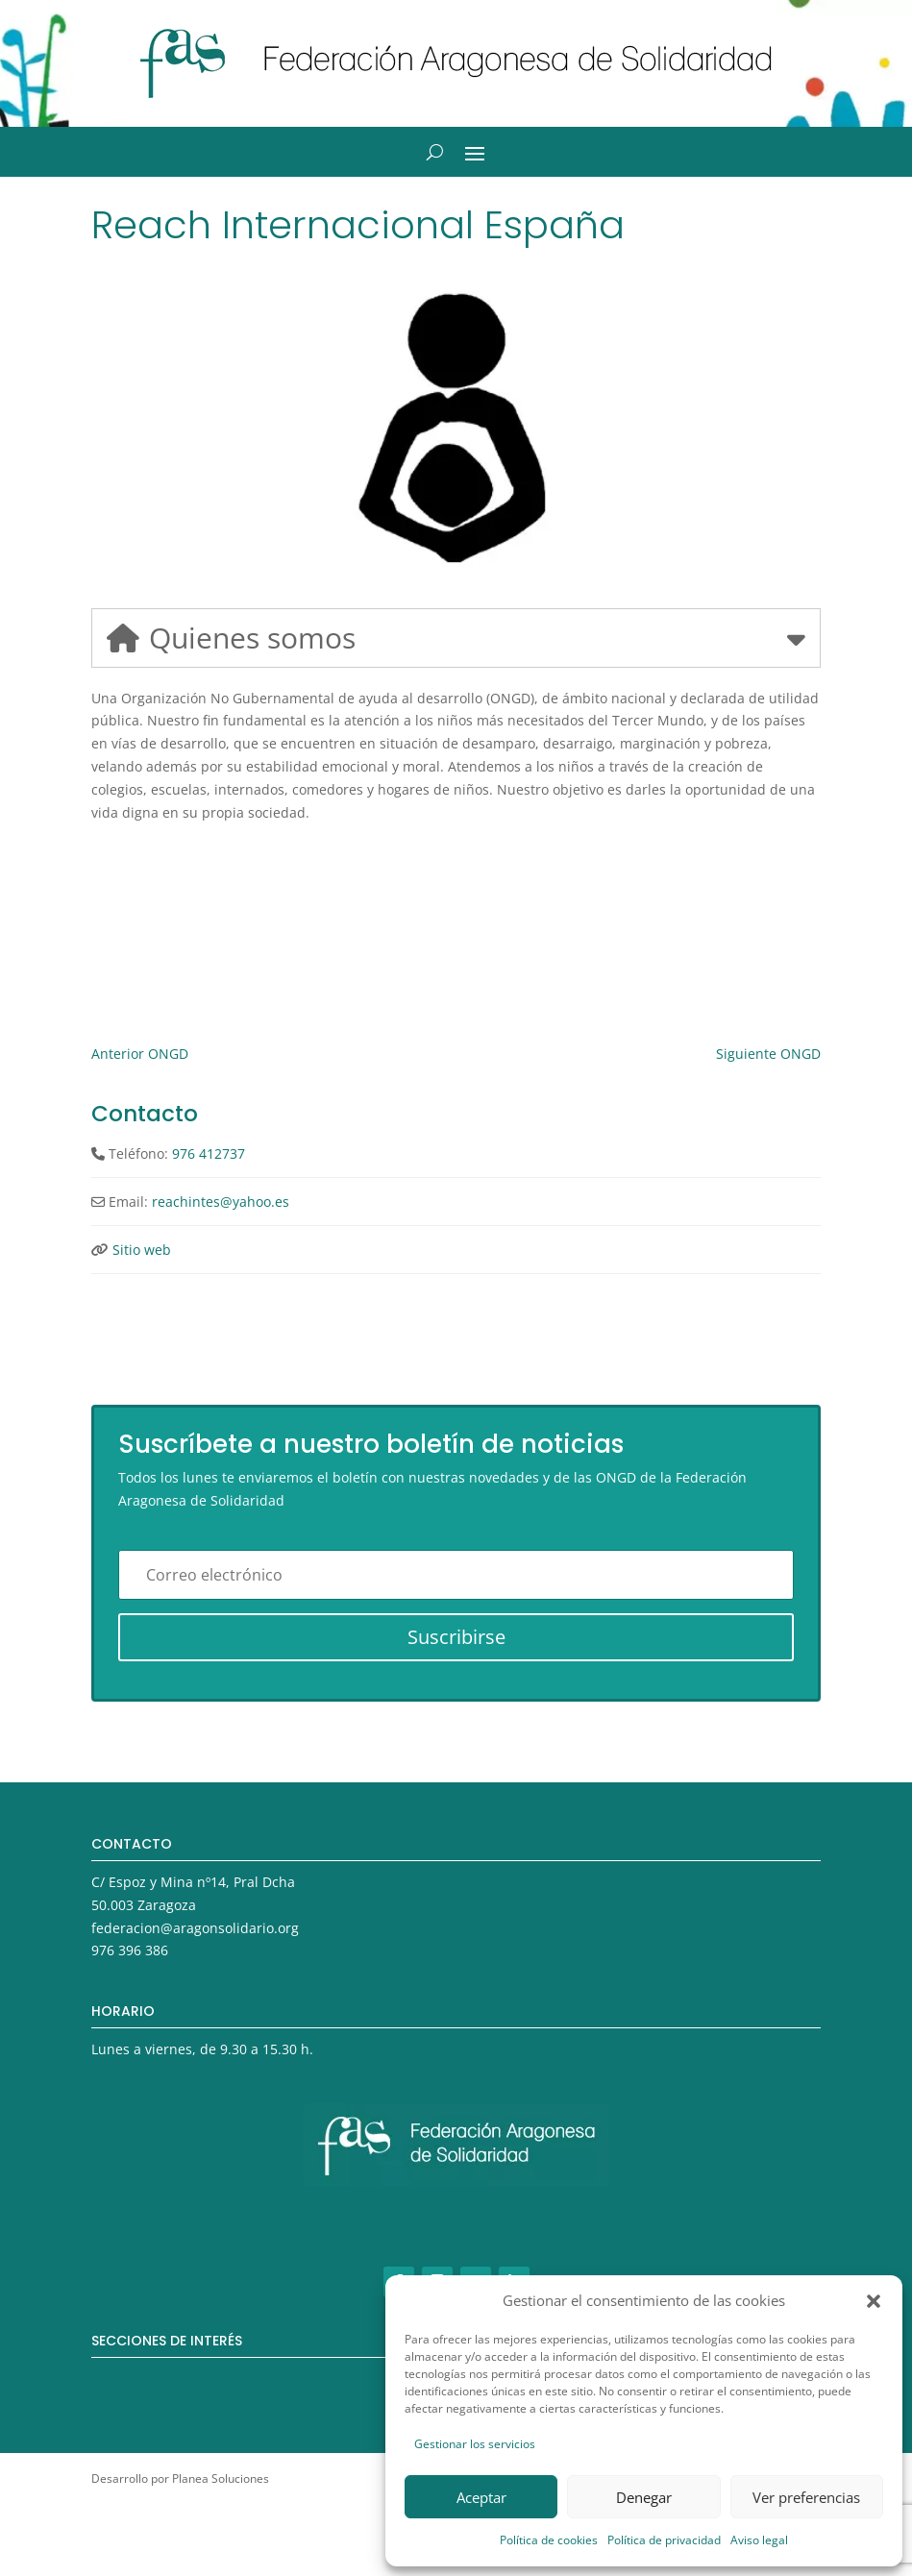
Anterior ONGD (139, 1053)
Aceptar (481, 2497)
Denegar (644, 2497)
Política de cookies (549, 2540)
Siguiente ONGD (768, 1053)
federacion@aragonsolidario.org (195, 1928)
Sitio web (141, 1249)
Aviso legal (759, 2540)
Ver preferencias (806, 2497)
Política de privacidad (664, 2540)
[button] (873, 2301)
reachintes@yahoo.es (220, 1201)
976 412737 (208, 1153)
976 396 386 (129, 1950)
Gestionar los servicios (474, 2444)
